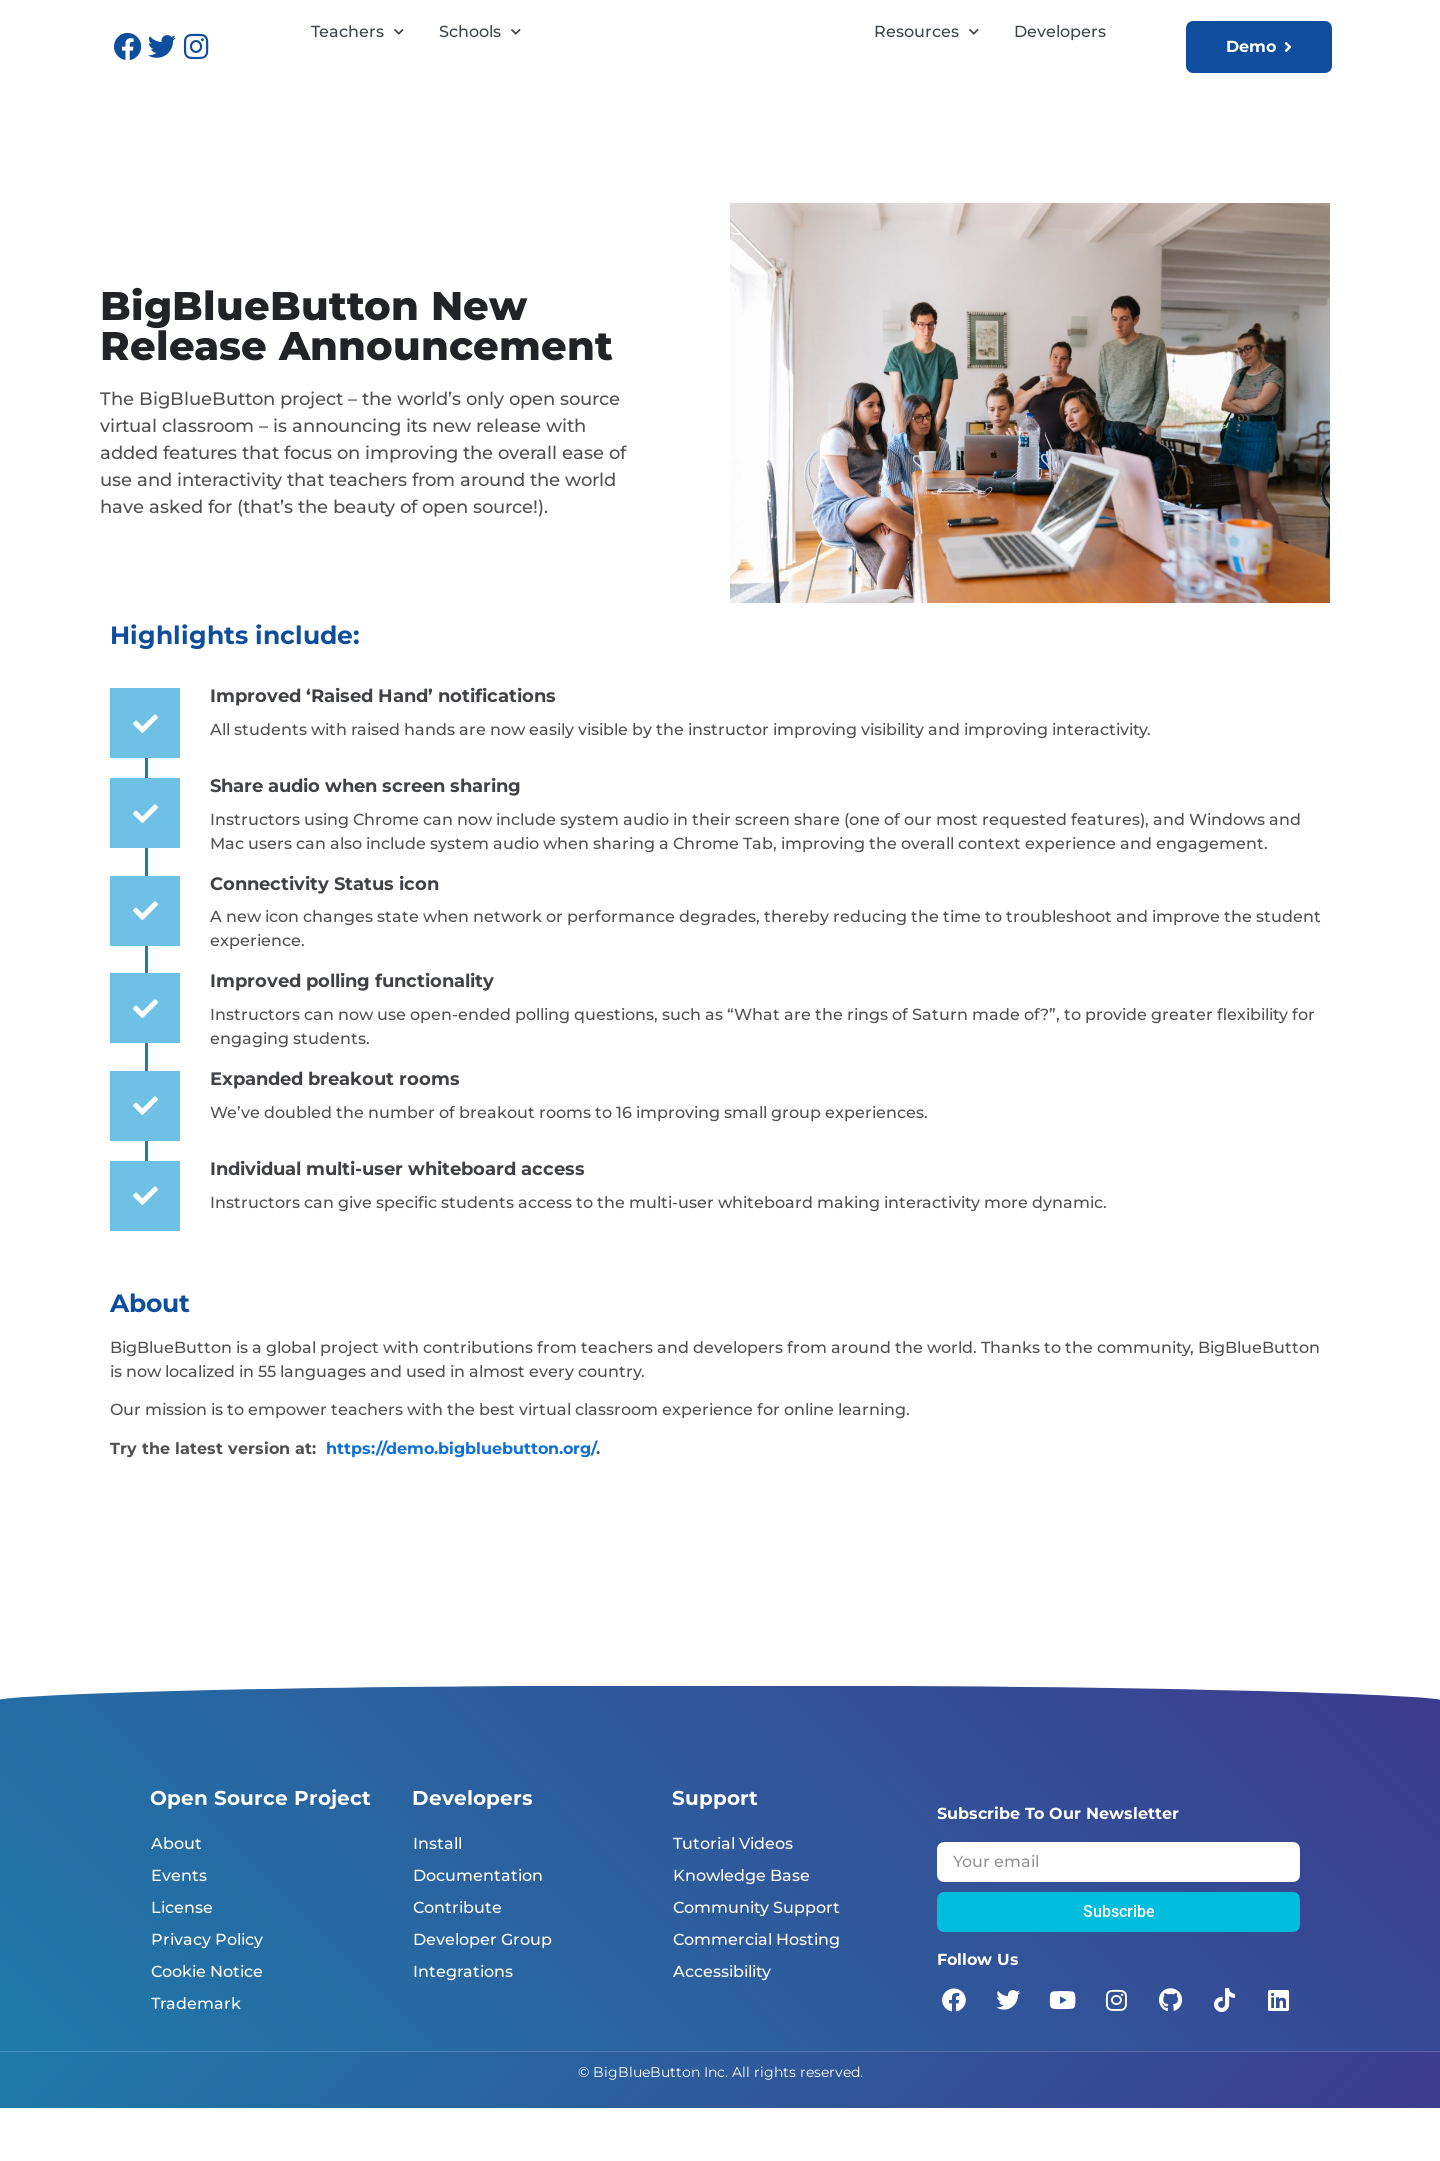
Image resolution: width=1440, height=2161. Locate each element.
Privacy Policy (207, 1992)
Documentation (478, 1928)
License (182, 1960)
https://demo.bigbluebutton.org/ (461, 1501)
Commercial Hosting (756, 1992)
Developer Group (482, 1992)
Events (179, 1928)
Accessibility (722, 2024)
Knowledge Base (741, 1928)
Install (437, 1896)
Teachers (357, 72)
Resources (926, 72)
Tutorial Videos (733, 1896)
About (176, 1896)
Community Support (756, 1960)
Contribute (457, 1960)
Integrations (463, 2024)
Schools (480, 72)
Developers (1060, 71)
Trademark (196, 2056)
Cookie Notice (207, 2024)
